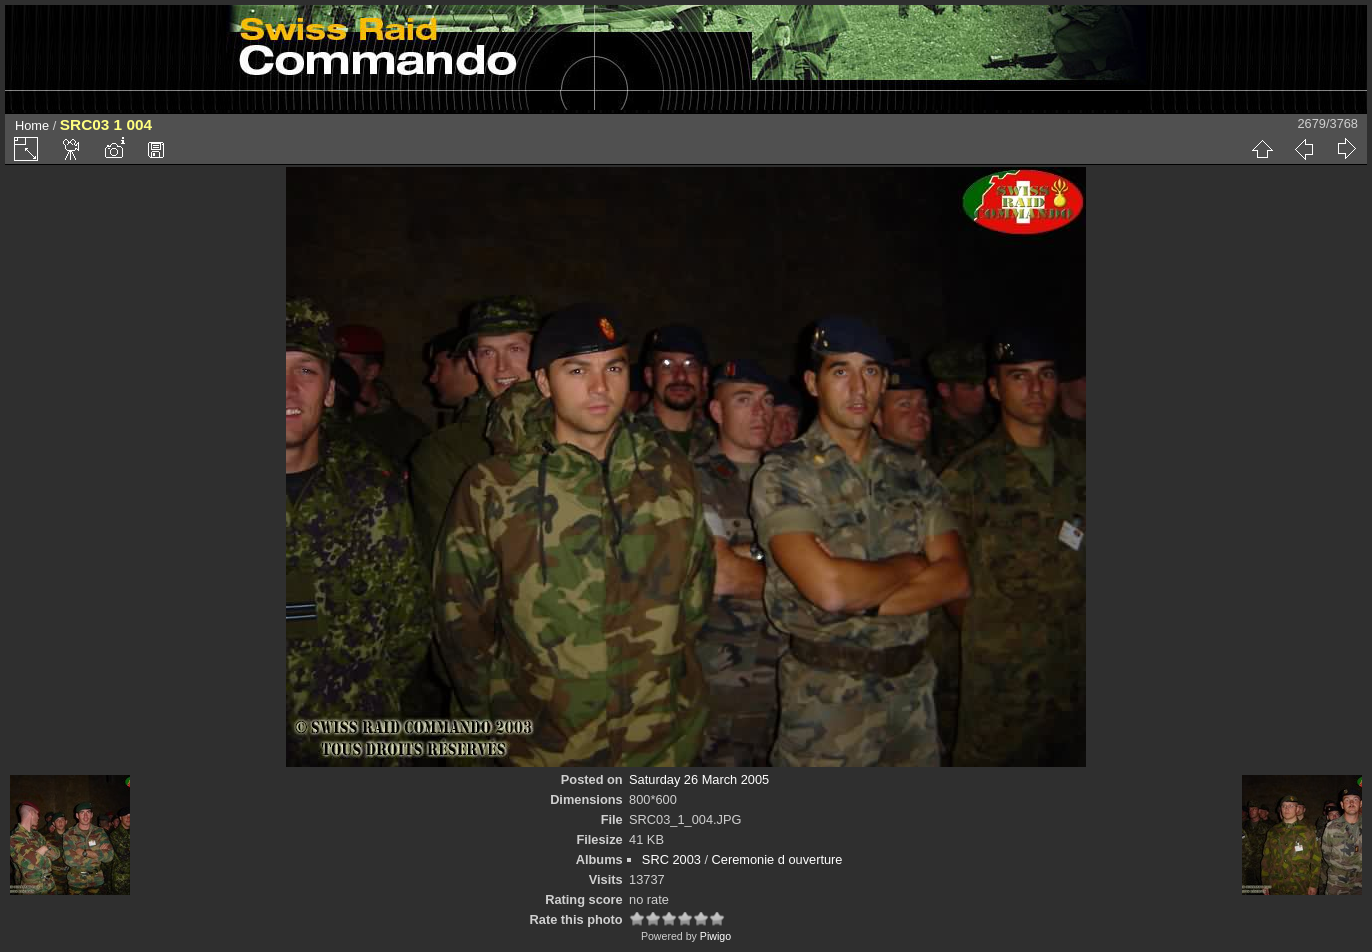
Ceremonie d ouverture (777, 859)
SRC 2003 (671, 859)
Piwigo (715, 936)
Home (32, 125)
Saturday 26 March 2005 (699, 779)
